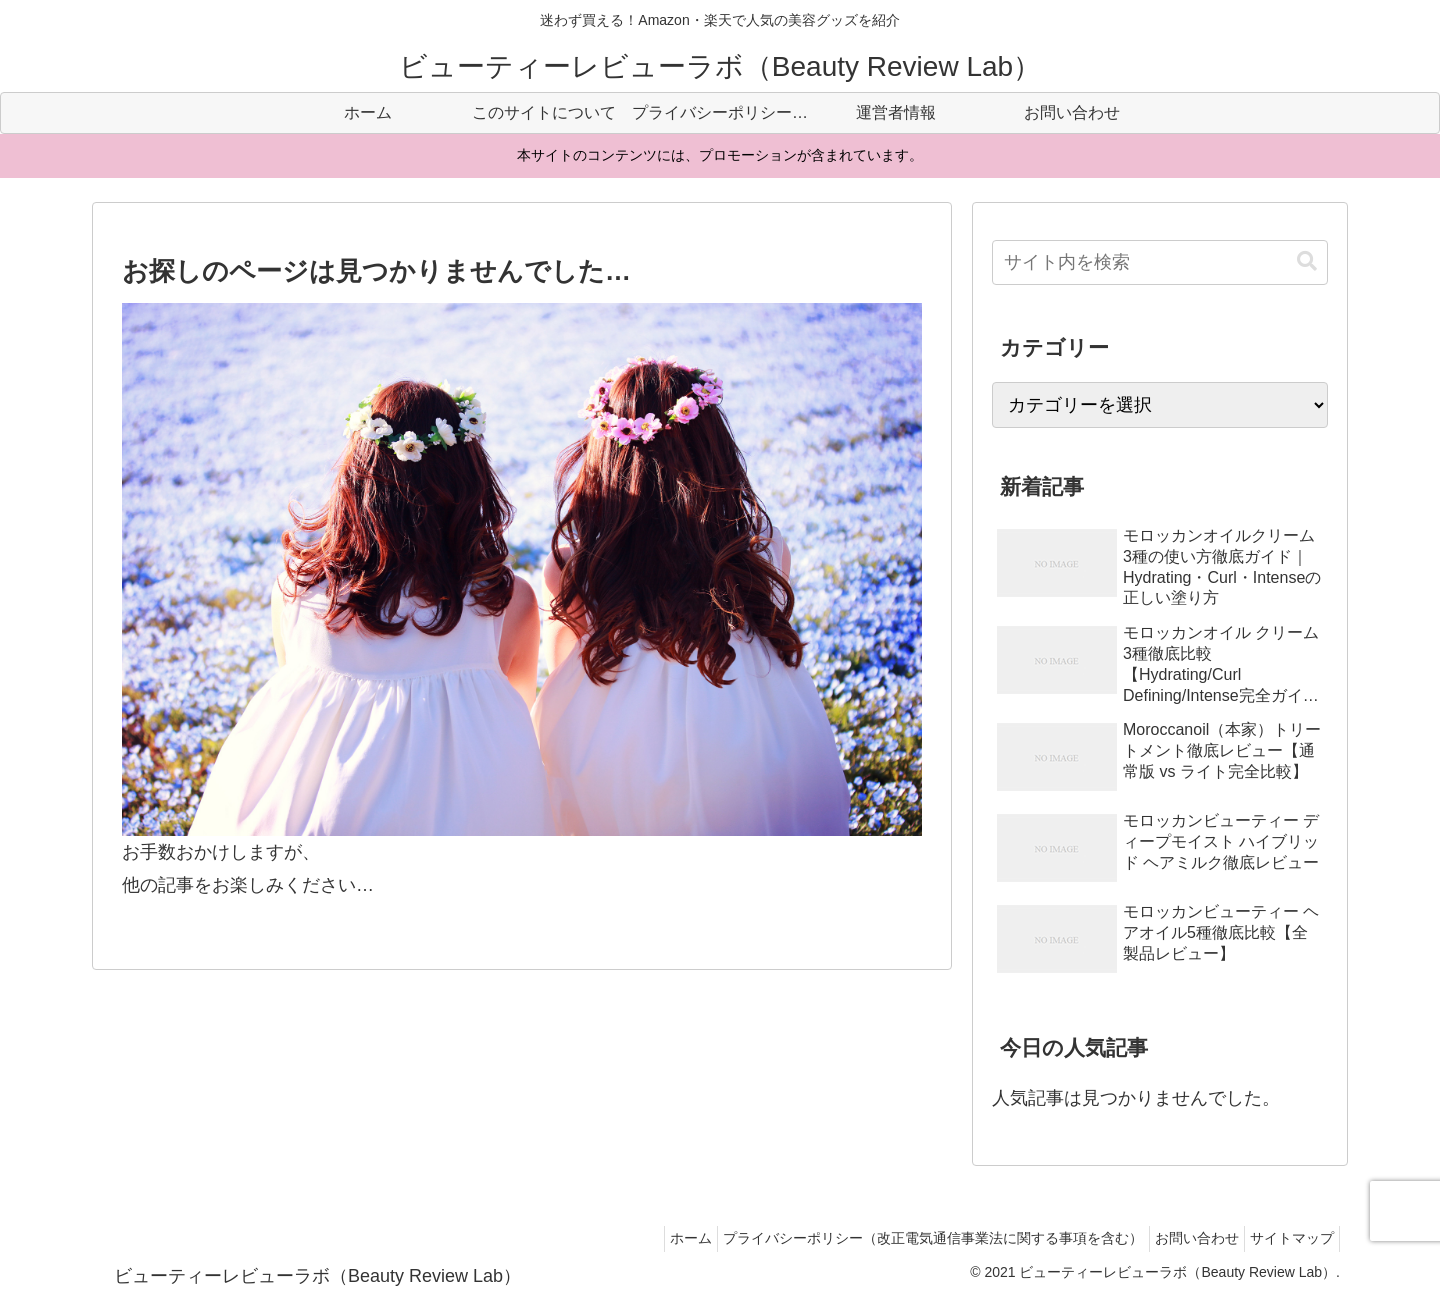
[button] (1307, 261)
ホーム (657, 1238)
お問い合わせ (1182, 1238)
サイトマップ (1287, 1238)
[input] (1160, 262)
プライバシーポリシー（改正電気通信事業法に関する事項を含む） (909, 1238)
